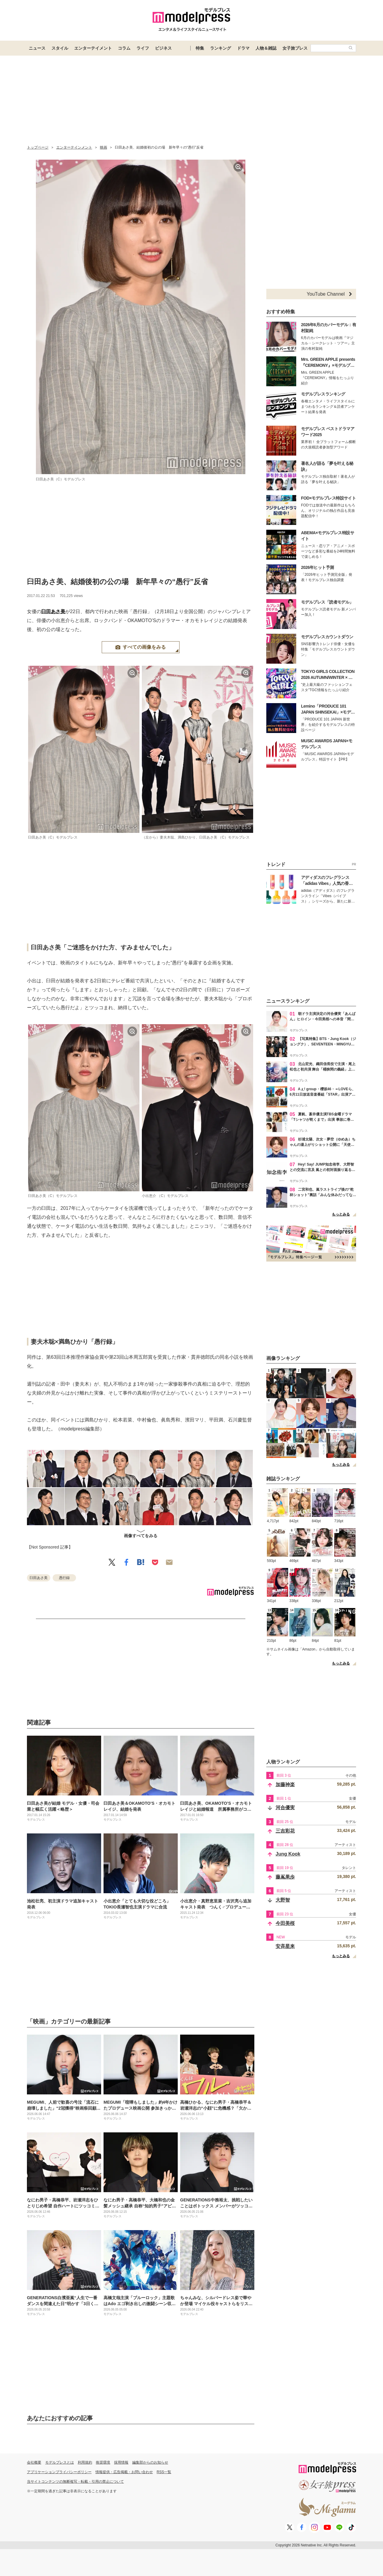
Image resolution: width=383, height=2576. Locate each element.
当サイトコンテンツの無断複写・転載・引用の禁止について (75, 2481)
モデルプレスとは (59, 2462)
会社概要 (34, 2462)
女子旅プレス (295, 48)
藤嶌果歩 (285, 1876)
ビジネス (163, 48)
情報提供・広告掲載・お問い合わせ (124, 2472)
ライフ (142, 48)
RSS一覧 (164, 2472)
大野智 (283, 1899)
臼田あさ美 (53, 611)
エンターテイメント (93, 48)
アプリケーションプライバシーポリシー (59, 2472)
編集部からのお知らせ (150, 2462)
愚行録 (64, 1578)
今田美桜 (285, 1923)
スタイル (59, 48)
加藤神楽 (285, 1784)
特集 (200, 48)
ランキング (220, 48)
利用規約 (85, 2462)
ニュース (37, 48)
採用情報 (121, 2462)
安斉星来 (285, 1946)
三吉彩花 (285, 1830)
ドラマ (243, 48)
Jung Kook (288, 1853)
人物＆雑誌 (266, 48)
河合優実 (285, 1807)
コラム (124, 48)
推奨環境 (103, 2462)
